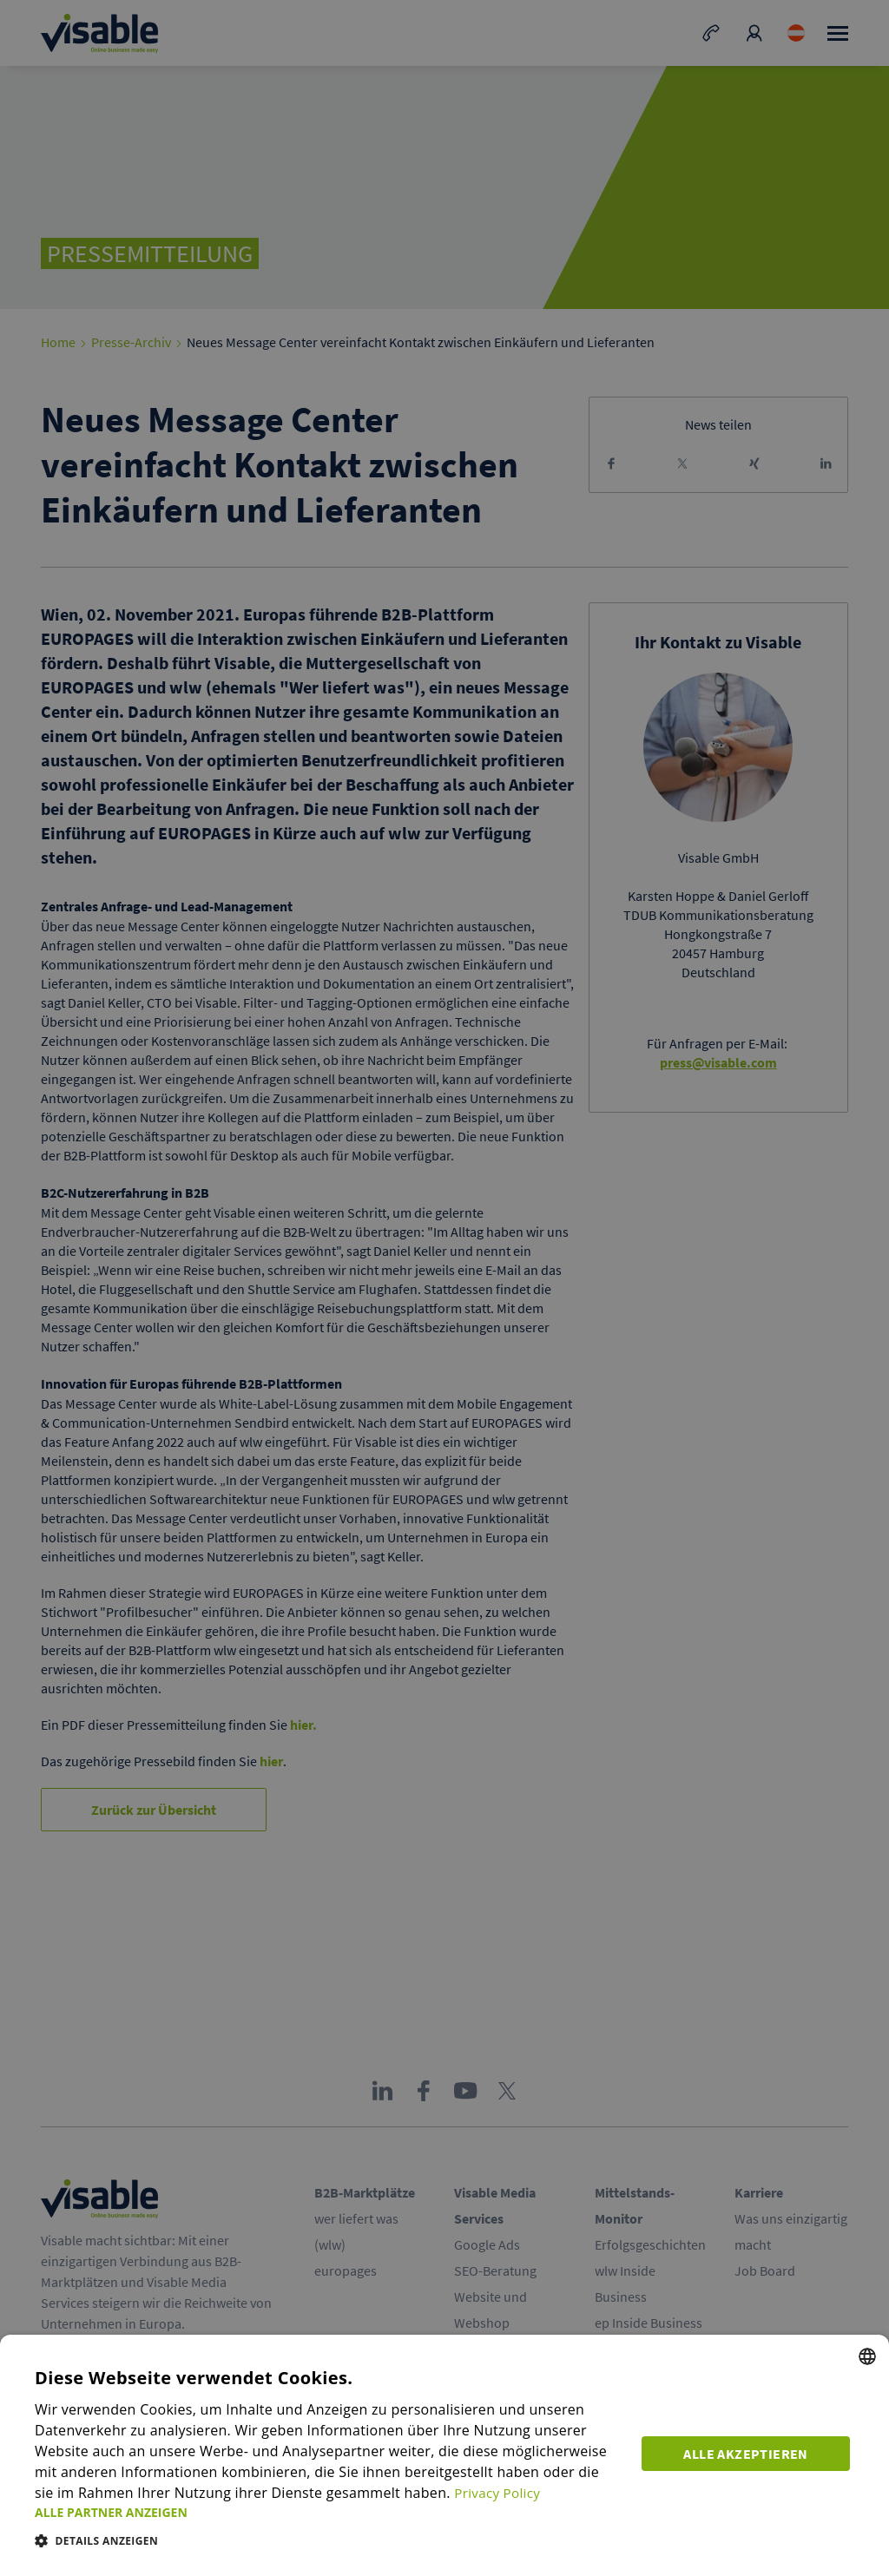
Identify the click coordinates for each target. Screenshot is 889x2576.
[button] (330, 2512)
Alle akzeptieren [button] (750, 2451)
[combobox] (867, 2356)
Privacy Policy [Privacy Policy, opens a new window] (476, 2492)
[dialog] (444, 2455)
